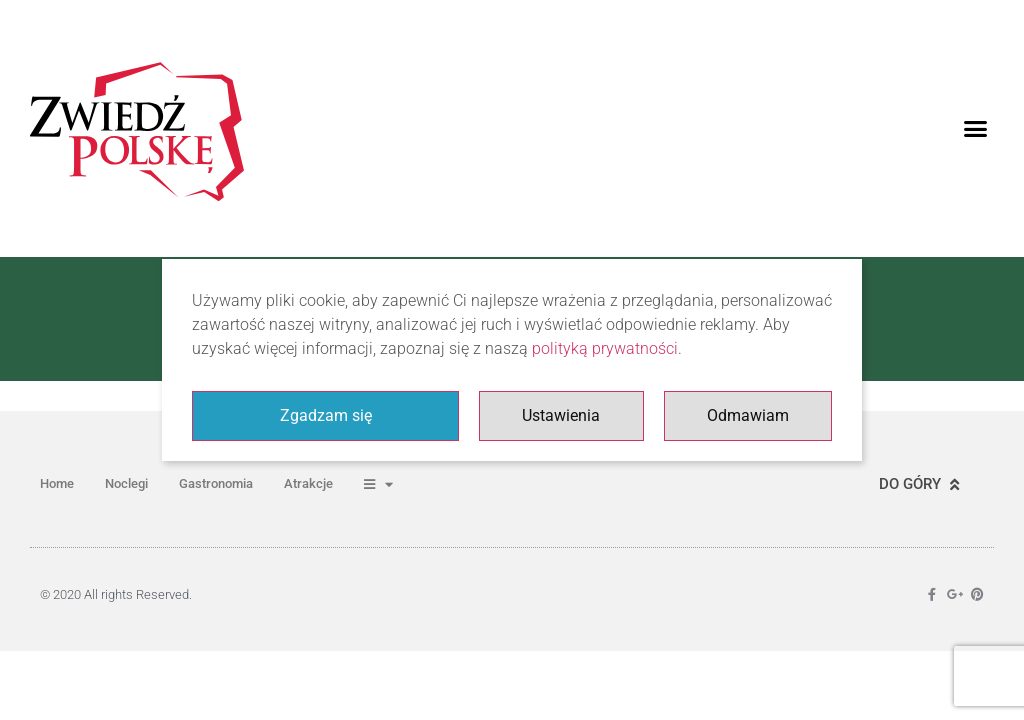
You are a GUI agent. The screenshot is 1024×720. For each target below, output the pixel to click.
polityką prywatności (605, 348)
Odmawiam (748, 415)
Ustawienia (561, 415)
